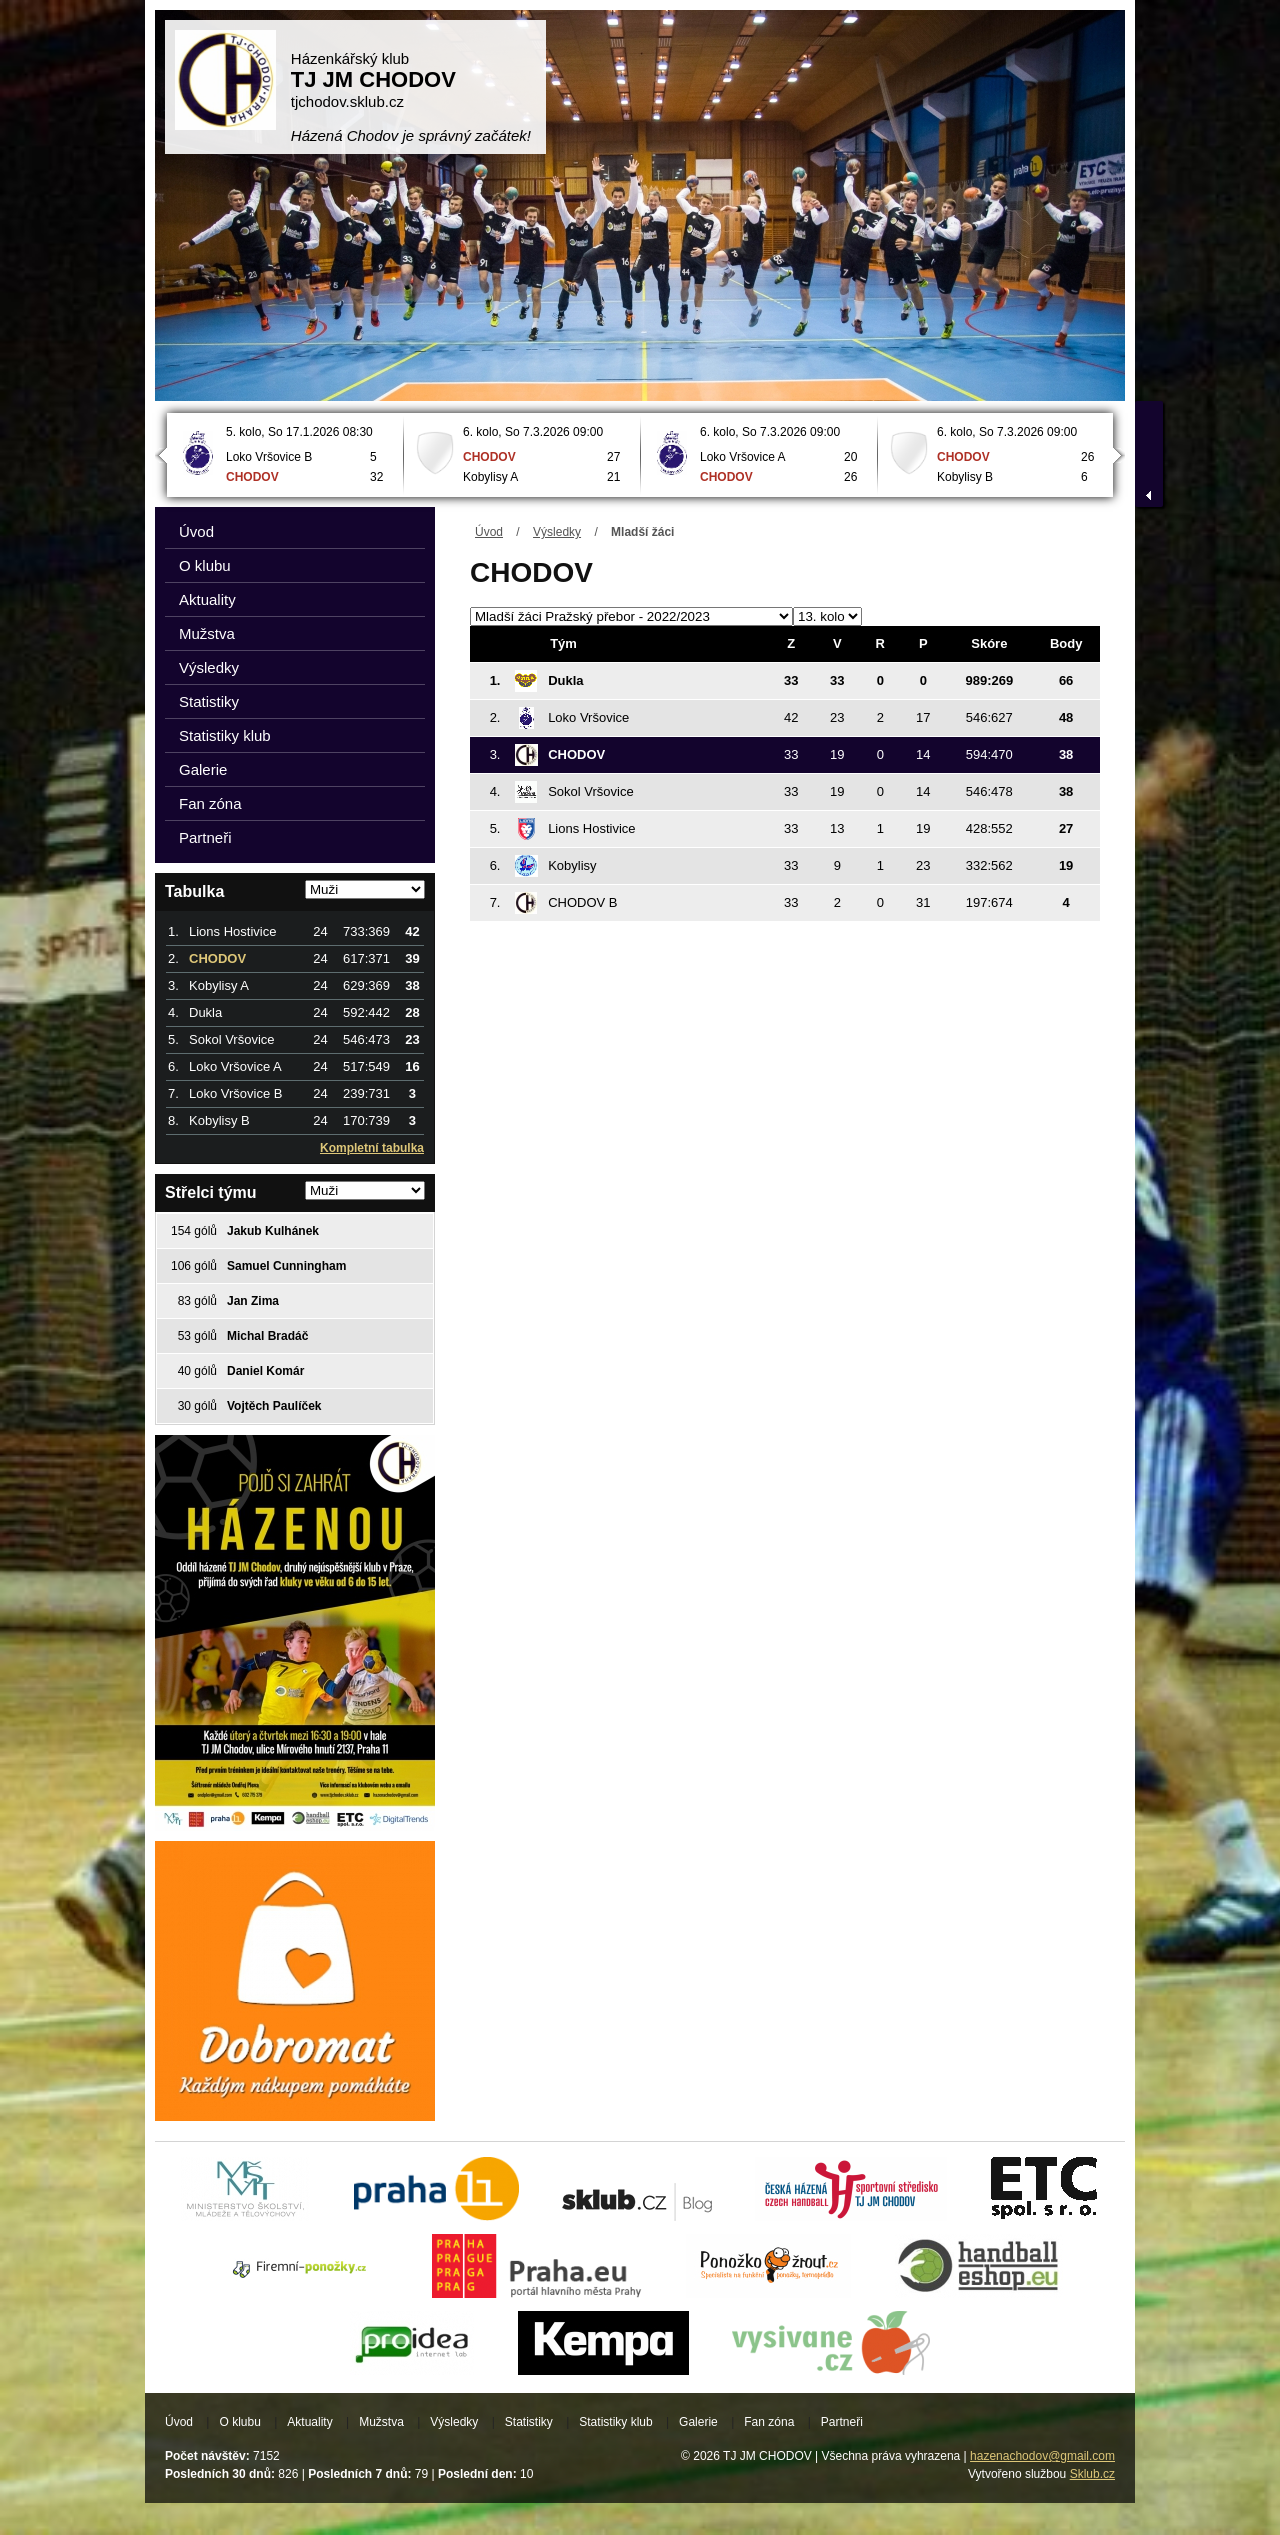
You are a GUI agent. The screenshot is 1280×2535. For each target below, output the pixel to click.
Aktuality (207, 599)
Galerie (203, 769)
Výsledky (557, 532)
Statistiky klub (225, 735)
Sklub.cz (1092, 2474)
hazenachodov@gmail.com (1042, 2456)
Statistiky (209, 701)
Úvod (489, 532)
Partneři (205, 837)
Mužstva (207, 633)
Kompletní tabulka (372, 1148)
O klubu (205, 565)
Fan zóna (210, 803)
